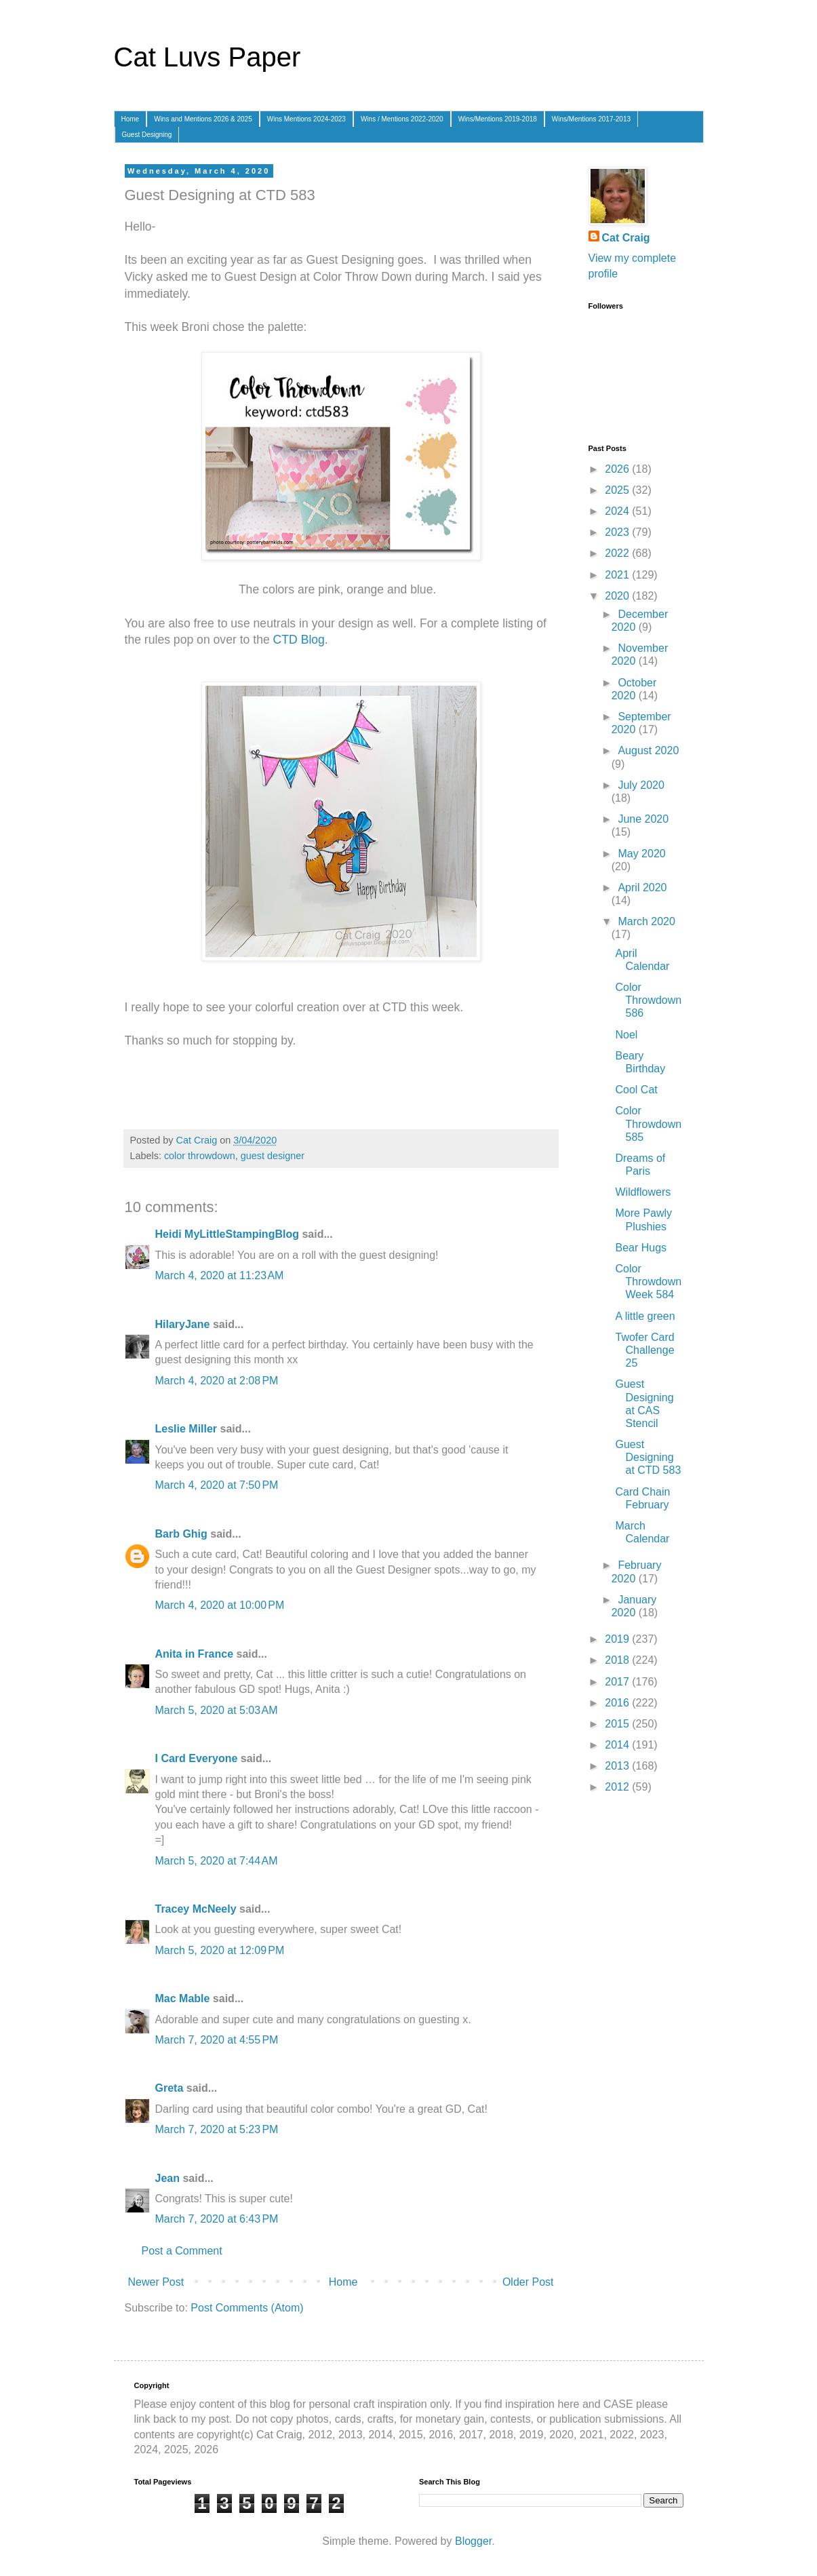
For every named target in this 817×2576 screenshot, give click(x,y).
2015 (618, 1724)
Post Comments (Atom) (247, 2308)
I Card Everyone (196, 1758)
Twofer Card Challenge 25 (644, 1350)
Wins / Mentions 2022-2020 (402, 119)
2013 (618, 1766)
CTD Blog (299, 639)
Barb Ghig (181, 1534)
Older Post (528, 2282)
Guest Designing (147, 134)
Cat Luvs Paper (207, 57)
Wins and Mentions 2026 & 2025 (203, 119)
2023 (618, 532)
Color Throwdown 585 (648, 1123)
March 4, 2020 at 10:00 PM (220, 1605)
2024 (618, 511)
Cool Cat (636, 1089)
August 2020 (648, 750)
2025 (618, 490)
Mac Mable (182, 1998)
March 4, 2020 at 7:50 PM (217, 1485)
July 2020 (641, 785)
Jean (167, 2178)
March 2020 (646, 921)
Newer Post (156, 2282)
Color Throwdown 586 (648, 1000)
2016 (618, 1703)
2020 (618, 596)
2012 (618, 1787)
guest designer (272, 1155)
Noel (626, 1034)
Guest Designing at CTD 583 (648, 1457)
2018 (618, 1660)
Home (130, 119)
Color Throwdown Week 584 (648, 1281)
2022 (618, 553)
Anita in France (194, 1654)
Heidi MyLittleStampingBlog (227, 1234)
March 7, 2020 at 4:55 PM (217, 2040)
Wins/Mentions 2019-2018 (497, 119)
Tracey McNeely (196, 1909)
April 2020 (642, 887)
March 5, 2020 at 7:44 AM (216, 1861)
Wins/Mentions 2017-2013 (591, 119)
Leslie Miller (186, 1429)
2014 (618, 1745)
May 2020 (641, 853)
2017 (618, 1681)
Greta (169, 2088)
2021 (618, 575)
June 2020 (643, 819)
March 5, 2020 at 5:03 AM (216, 1710)
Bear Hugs (640, 1247)
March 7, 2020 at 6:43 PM (217, 2219)
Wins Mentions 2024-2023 (306, 119)
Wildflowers (643, 1192)
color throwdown (199, 1155)
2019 (618, 1639)
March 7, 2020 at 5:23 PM (217, 2129)
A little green (645, 1316)
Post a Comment (182, 2251)
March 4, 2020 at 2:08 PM (217, 1380)
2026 (618, 469)
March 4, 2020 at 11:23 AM (219, 1275)
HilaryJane (182, 1324)
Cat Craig (626, 237)
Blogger (473, 2541)
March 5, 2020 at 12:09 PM (220, 1950)
